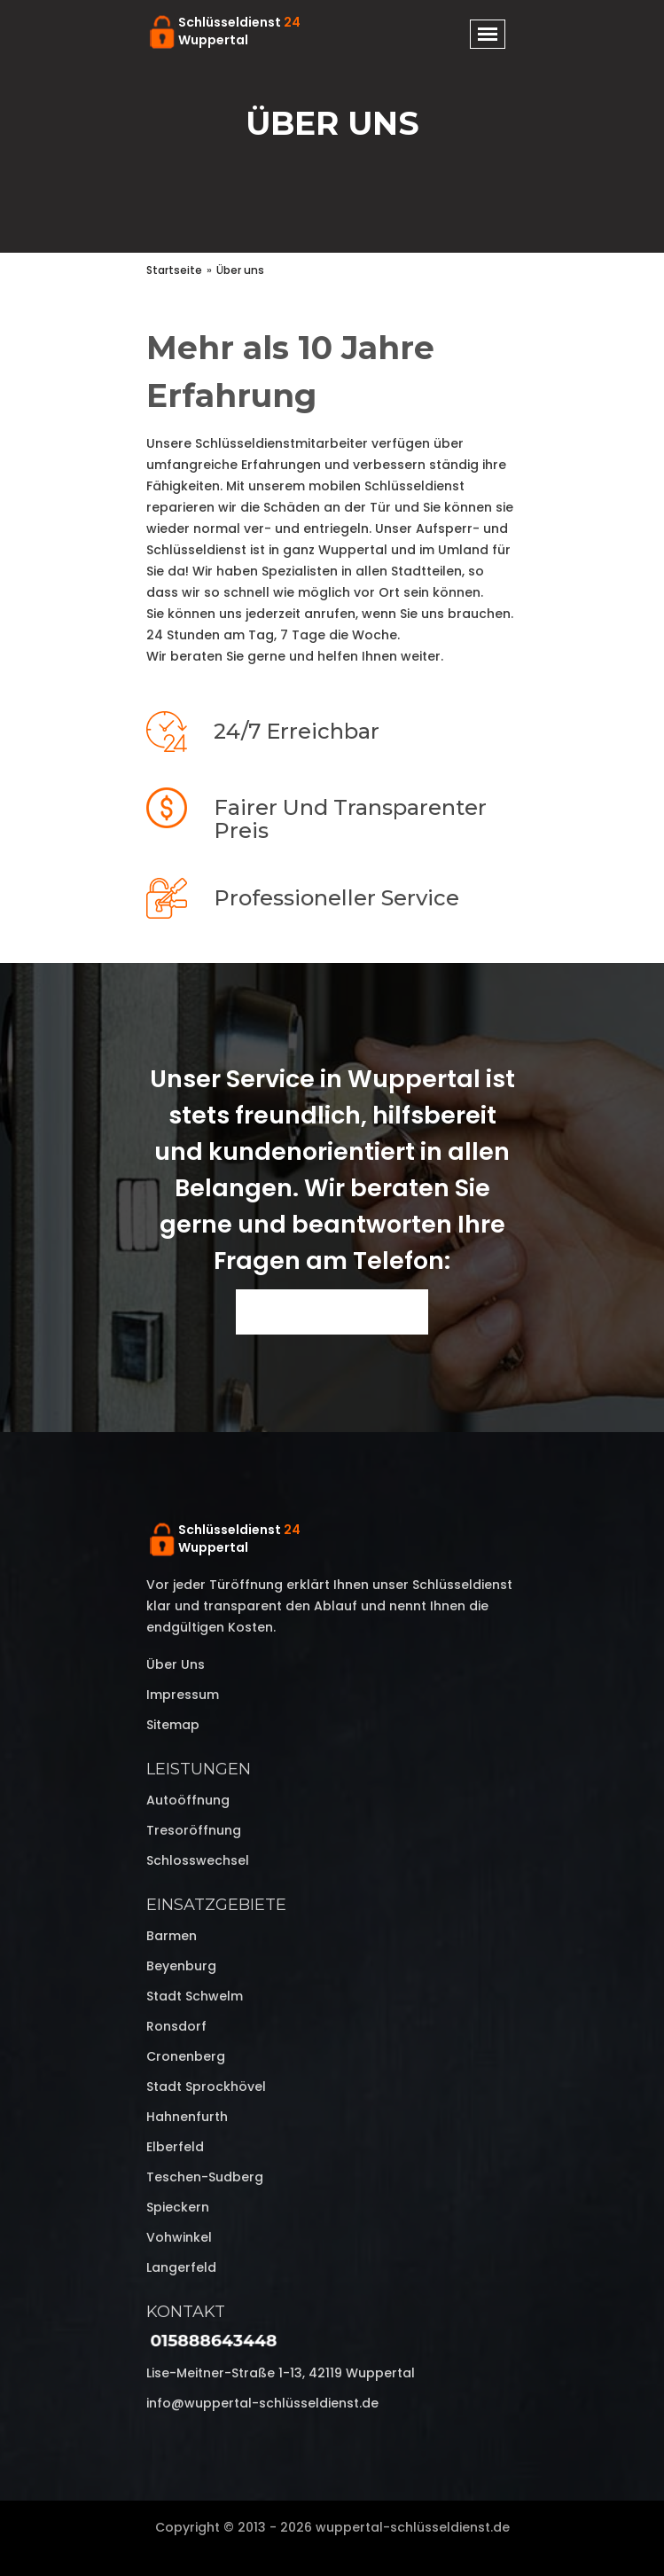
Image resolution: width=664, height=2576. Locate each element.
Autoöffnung (188, 1800)
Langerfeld (181, 2267)
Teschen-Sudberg (204, 2177)
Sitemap (172, 1725)
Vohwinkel (179, 2237)
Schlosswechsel (197, 1860)
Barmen (171, 1936)
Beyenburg (181, 1966)
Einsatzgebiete (216, 1905)
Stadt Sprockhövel (206, 2086)
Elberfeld (175, 2147)
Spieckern (177, 2207)
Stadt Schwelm (194, 1996)
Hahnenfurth (187, 2117)
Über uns (175, 1664)
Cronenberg (185, 2056)
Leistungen (198, 1769)
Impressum (182, 1694)
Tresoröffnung (193, 1830)
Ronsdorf (176, 2026)
